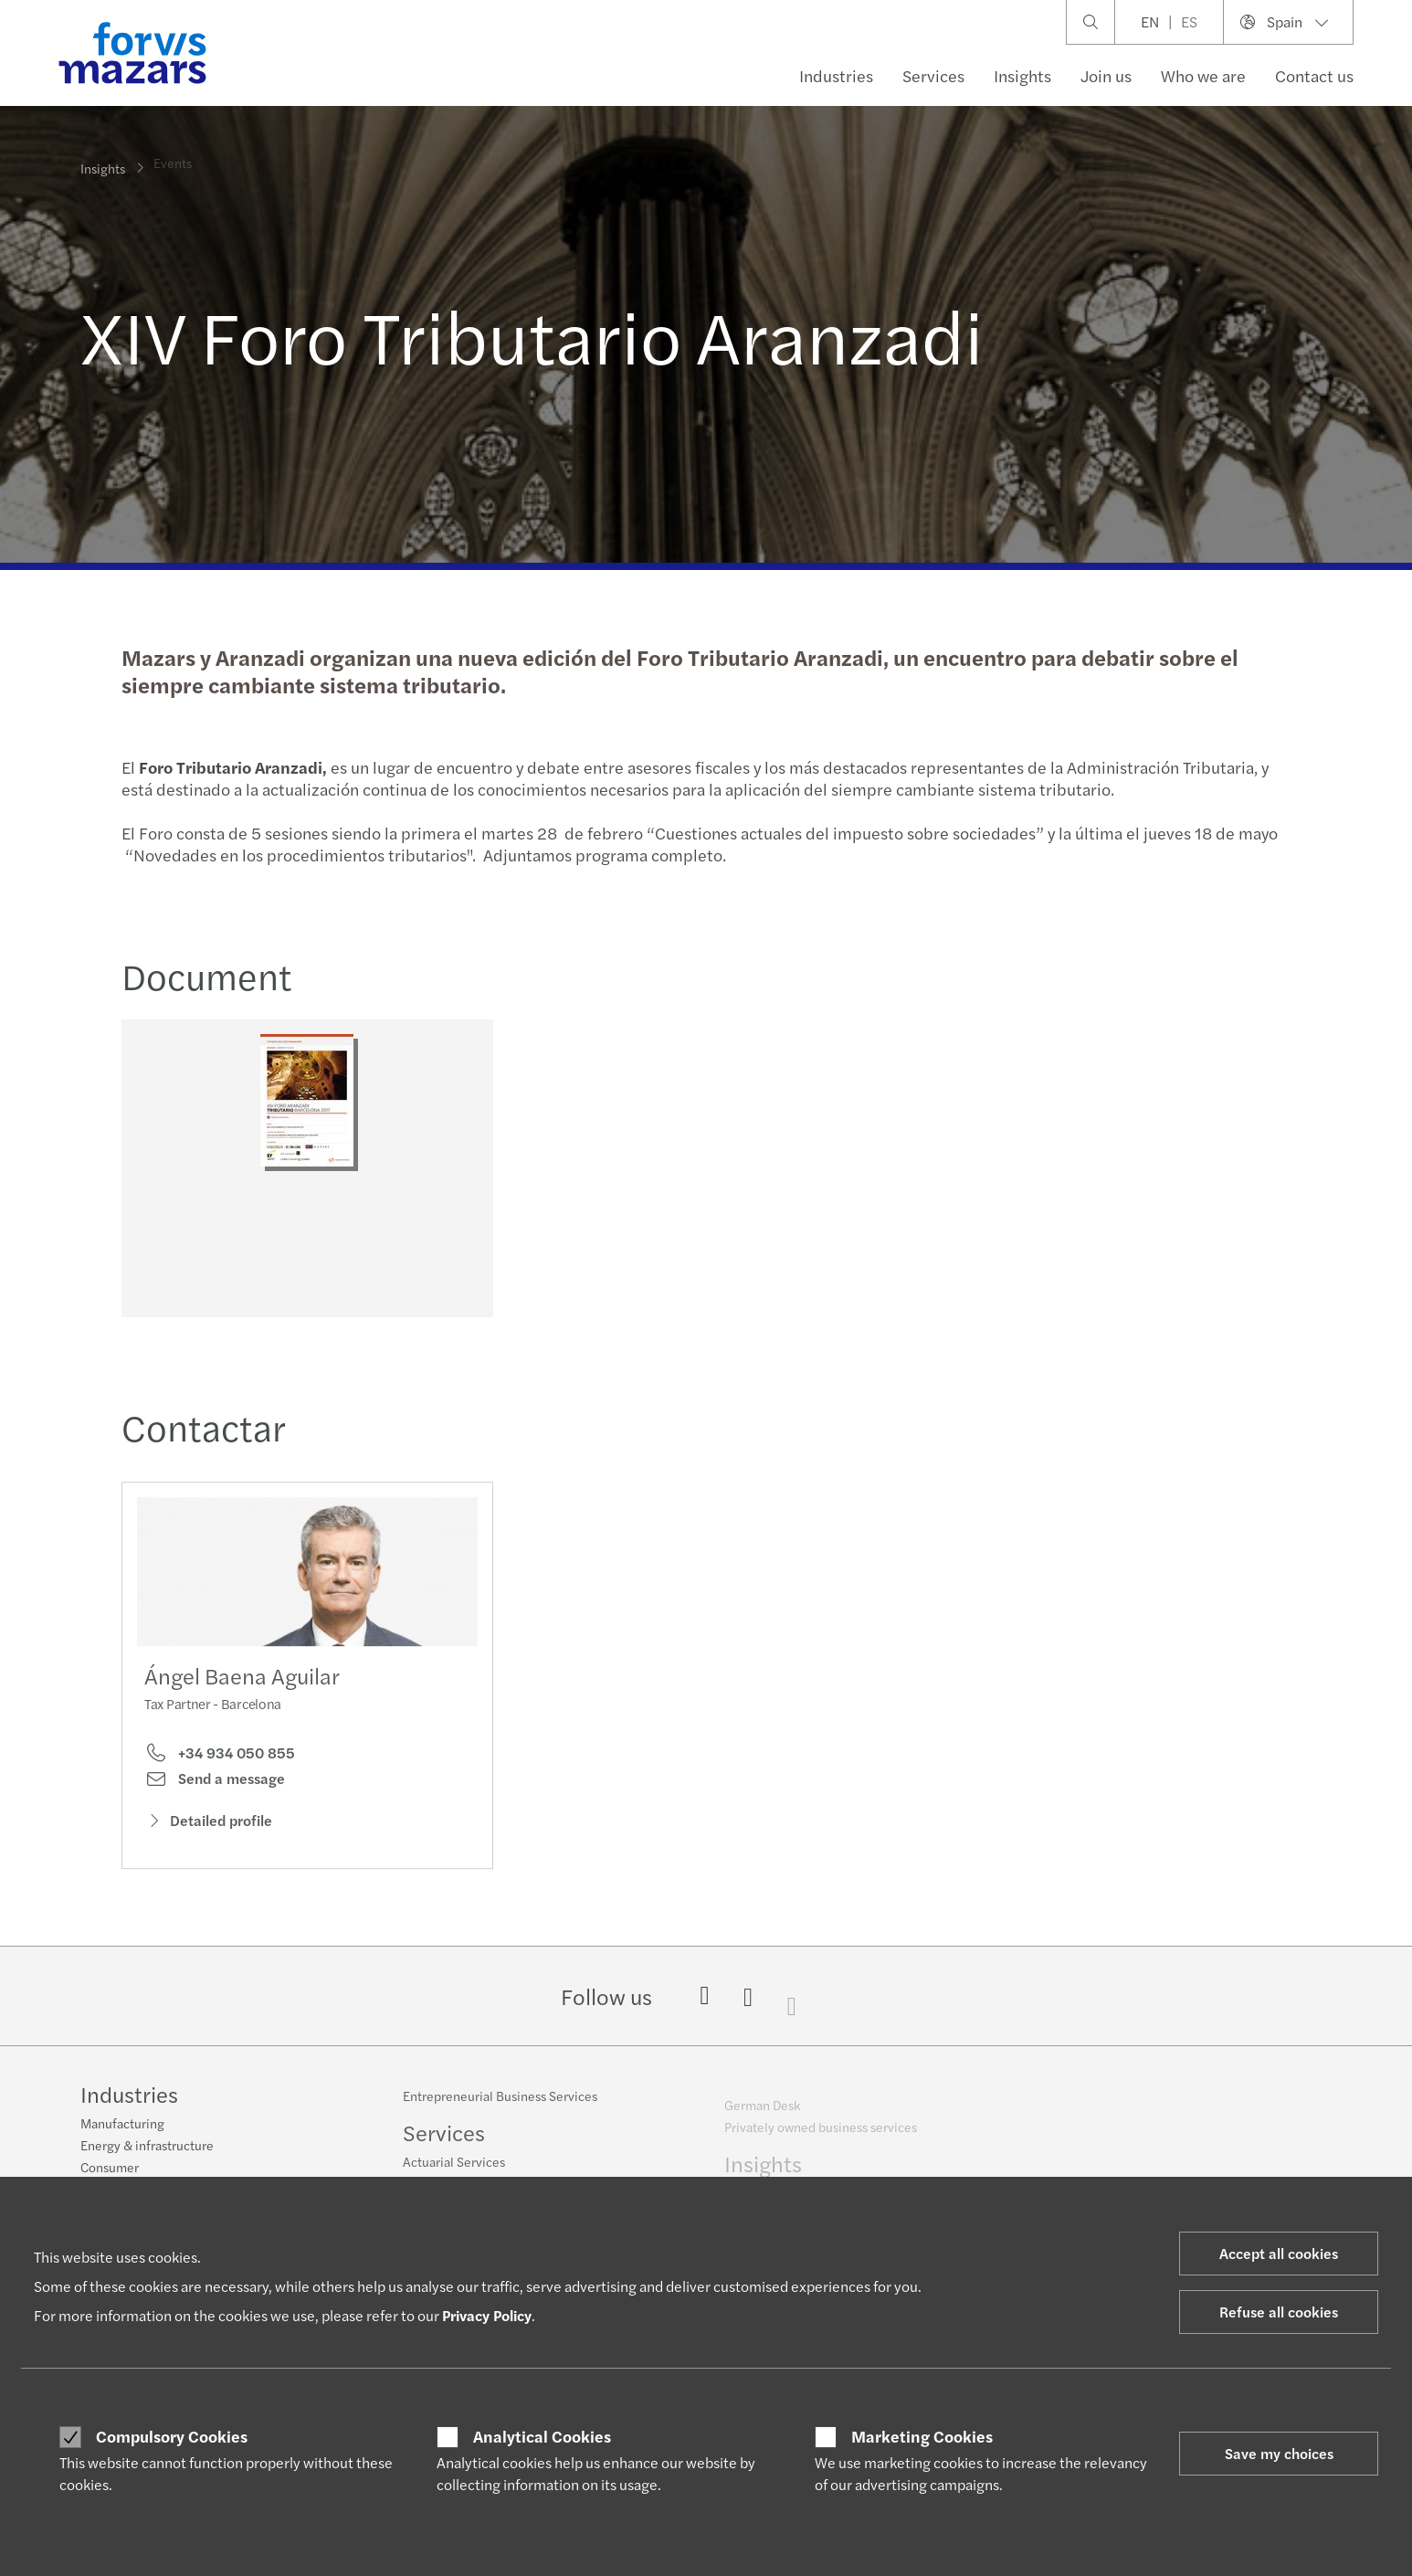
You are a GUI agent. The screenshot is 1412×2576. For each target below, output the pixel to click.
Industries (836, 75)
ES (1189, 21)
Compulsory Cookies (172, 2436)
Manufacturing (122, 2126)
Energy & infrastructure (147, 2147)
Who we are (1203, 75)
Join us (1106, 75)
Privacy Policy (487, 2315)
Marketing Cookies (922, 2436)
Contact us (1314, 75)
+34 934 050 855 (219, 1784)
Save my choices (1279, 2453)
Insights (1022, 75)
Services (933, 75)
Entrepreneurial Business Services (500, 2108)
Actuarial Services (454, 2174)
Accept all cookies (1278, 2253)
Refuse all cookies (1278, 2311)
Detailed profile (208, 1852)
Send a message (214, 1810)
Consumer (109, 2169)
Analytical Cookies (542, 2436)
